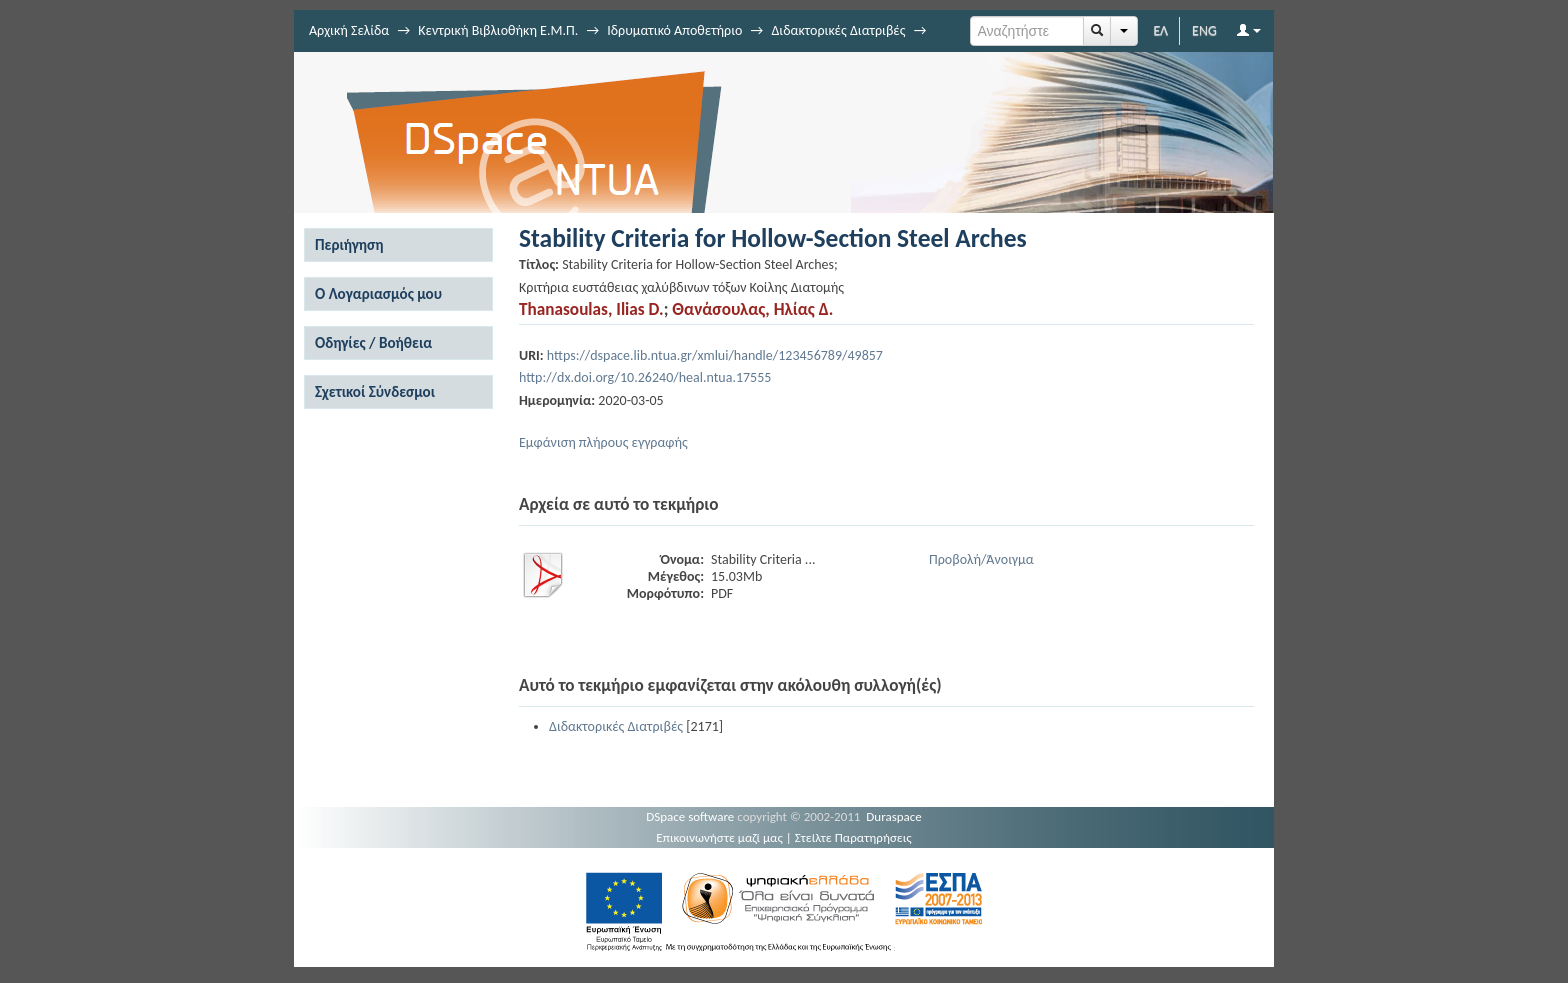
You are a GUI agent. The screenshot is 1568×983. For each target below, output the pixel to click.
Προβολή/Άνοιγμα (981, 559)
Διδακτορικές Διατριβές (838, 30)
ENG (1204, 30)
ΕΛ (1160, 30)
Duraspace (894, 816)
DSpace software (690, 816)
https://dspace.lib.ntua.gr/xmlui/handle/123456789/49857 (715, 355)
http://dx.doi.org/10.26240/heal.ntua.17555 (645, 377)
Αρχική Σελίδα (349, 30)
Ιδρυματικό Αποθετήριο (674, 30)
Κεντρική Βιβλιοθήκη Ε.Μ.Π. (498, 30)
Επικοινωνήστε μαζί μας (719, 837)
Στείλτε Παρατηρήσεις (853, 837)
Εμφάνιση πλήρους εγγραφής (603, 442)
